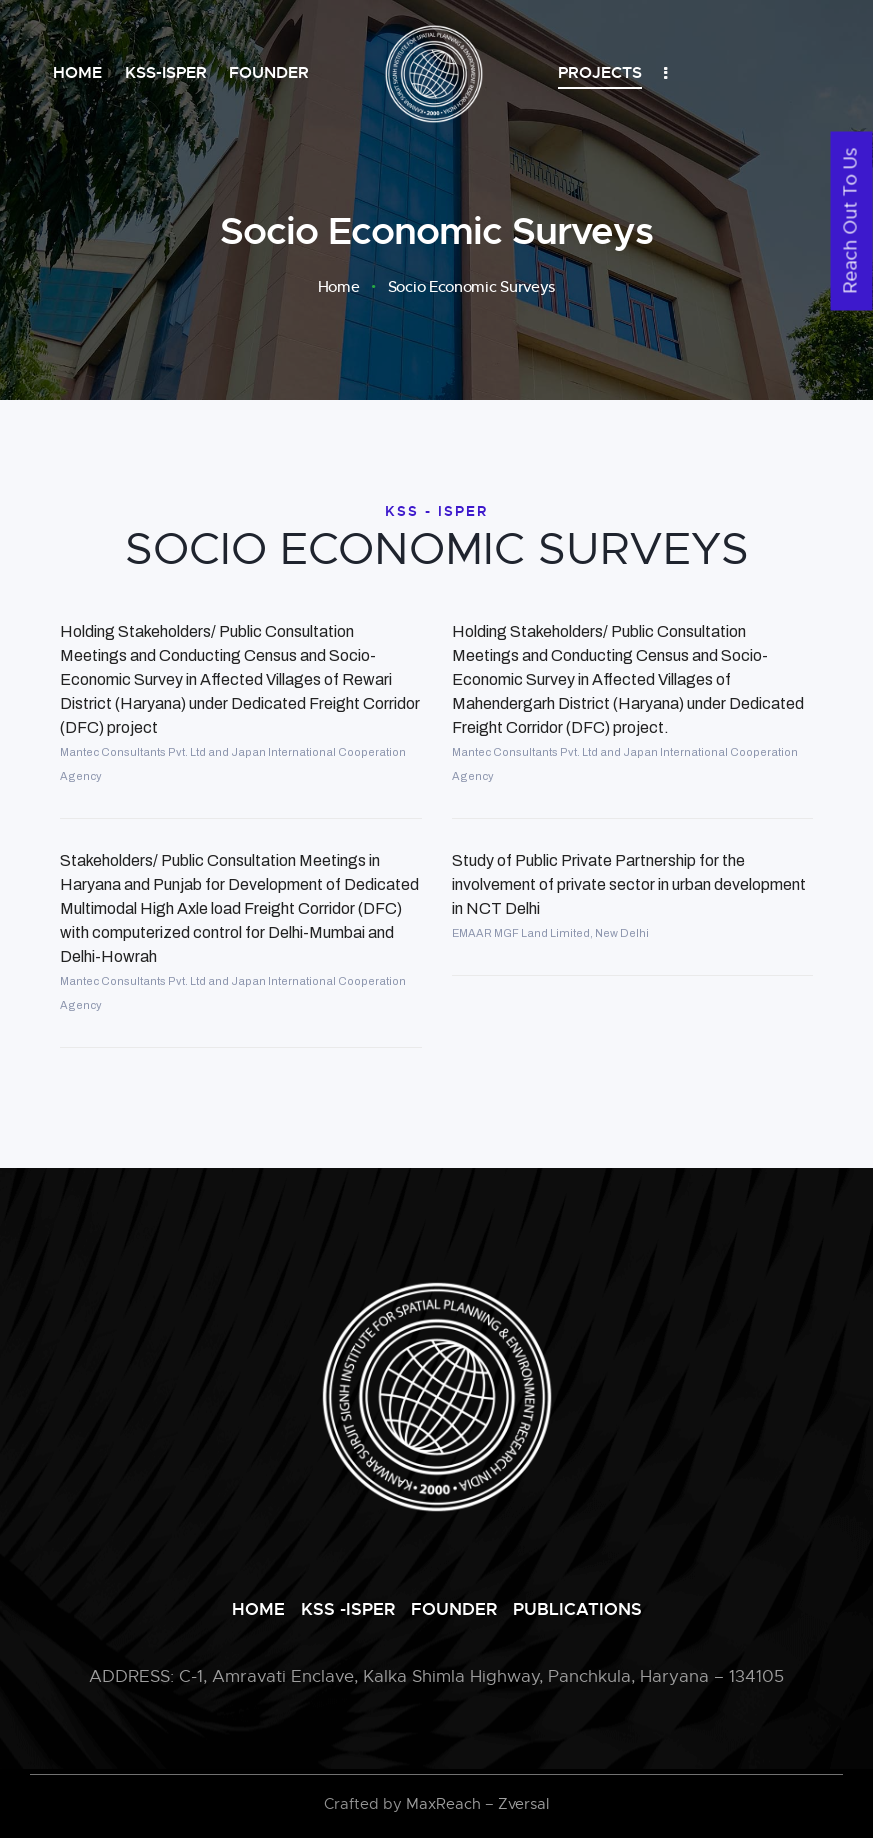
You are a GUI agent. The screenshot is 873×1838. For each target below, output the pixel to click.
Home (339, 287)
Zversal (523, 1804)
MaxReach (443, 1804)
